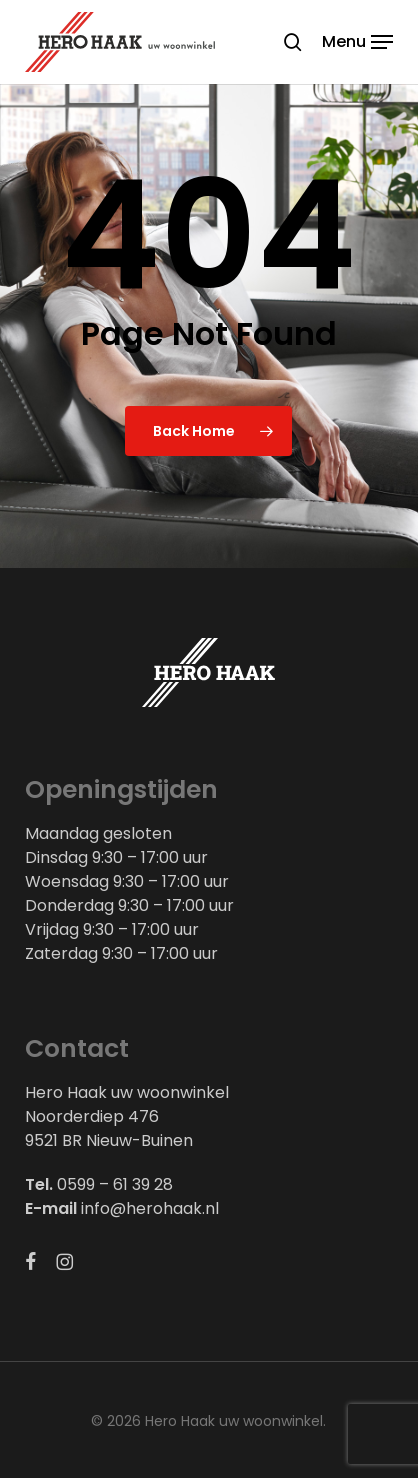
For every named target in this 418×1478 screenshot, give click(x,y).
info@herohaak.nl (150, 1208)
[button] (357, 40)
